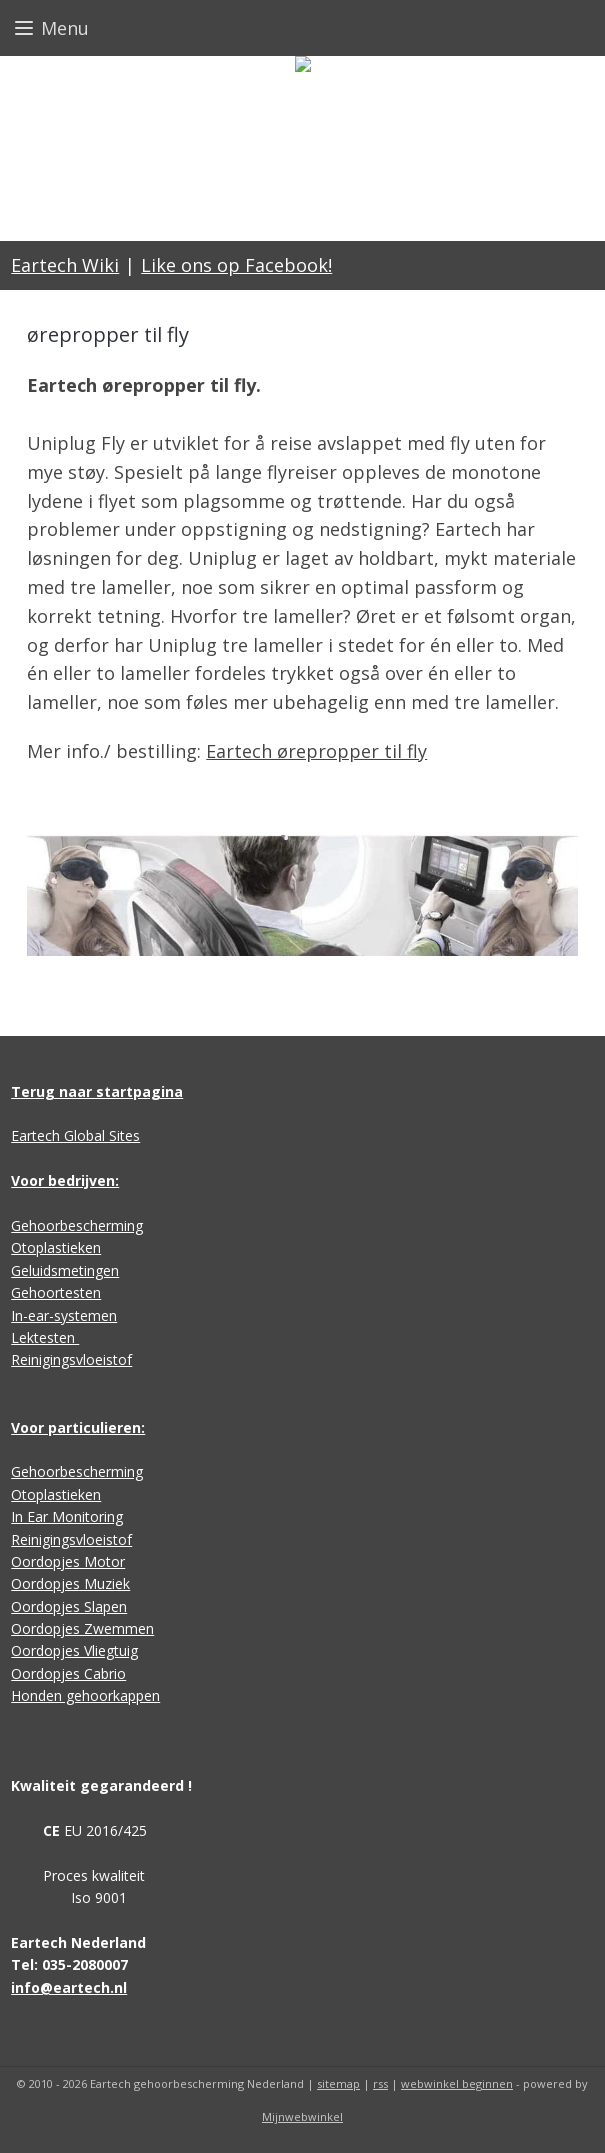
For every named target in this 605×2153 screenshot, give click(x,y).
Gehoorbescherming (77, 1225)
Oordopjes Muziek (70, 1583)
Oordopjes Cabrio (68, 1673)
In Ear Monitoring (67, 1516)
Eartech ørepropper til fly (316, 751)
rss (380, 2083)
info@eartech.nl (69, 1987)
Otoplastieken (56, 1247)
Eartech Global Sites (75, 1135)
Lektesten (45, 1337)
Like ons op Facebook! (236, 265)
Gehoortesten (56, 1292)
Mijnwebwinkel (302, 2116)
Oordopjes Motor (68, 1561)
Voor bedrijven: (65, 1180)
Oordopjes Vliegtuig (74, 1650)
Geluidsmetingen (65, 1270)
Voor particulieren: (78, 1427)
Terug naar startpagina (97, 1091)
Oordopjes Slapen (69, 1606)
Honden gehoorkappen (85, 1695)
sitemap (338, 2083)
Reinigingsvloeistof (71, 1359)
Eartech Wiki (65, 265)
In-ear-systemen (64, 1315)
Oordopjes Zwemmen (82, 1628)
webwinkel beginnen (457, 2083)
